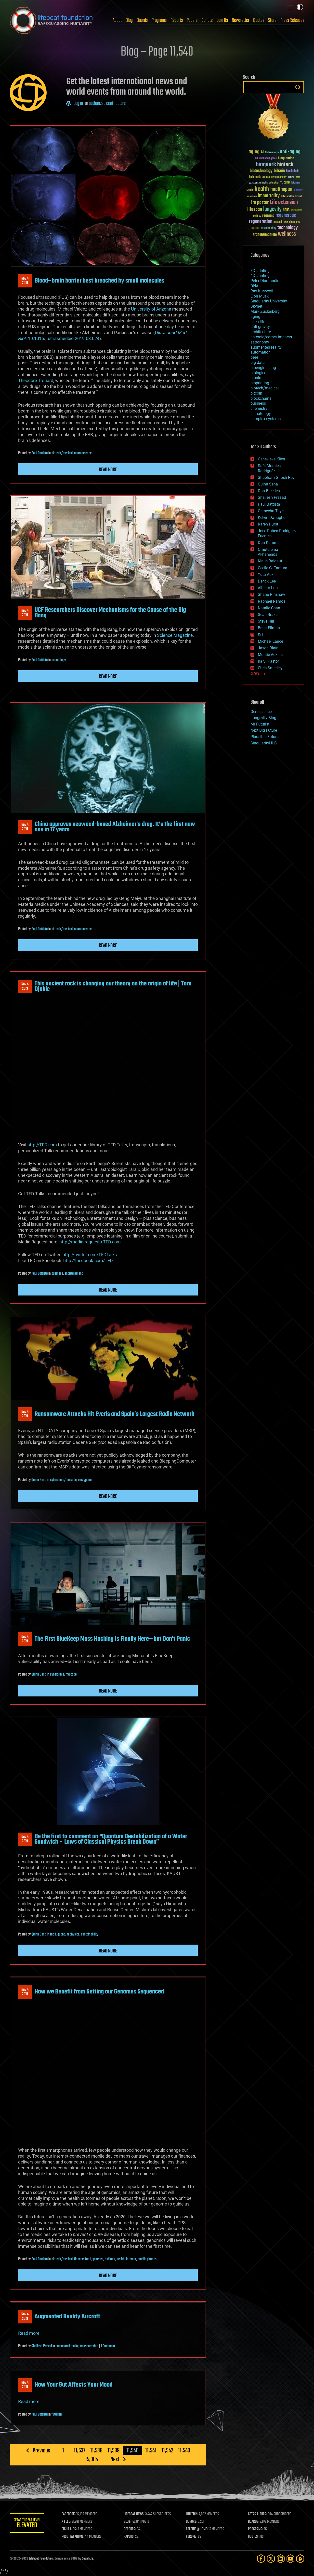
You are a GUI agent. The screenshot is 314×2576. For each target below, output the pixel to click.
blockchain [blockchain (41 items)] (292, 171)
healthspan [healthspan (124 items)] (281, 189)
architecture (260, 331)
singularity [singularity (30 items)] (294, 222)
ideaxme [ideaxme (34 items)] (252, 197)
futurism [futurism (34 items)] (295, 183)
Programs (159, 20)
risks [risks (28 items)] (286, 222)
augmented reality (67, 2346)
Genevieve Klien (271, 459)
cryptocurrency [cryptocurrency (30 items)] (279, 177)
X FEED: (66, 2522)
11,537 (79, 2450)
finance (79, 2259)
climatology (260, 413)
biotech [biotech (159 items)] (285, 164)
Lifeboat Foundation (41, 2559)
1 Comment (108, 2346)
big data (257, 362)
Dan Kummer (269, 542)
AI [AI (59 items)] (262, 152)
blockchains (260, 398)
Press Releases (292, 20)
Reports (176, 20)
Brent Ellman (269, 628)
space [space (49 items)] (255, 228)
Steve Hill (266, 621)
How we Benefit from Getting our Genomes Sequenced (99, 1992)
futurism (57, 2414)
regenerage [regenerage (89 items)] (285, 215)
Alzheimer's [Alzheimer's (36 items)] (272, 153)
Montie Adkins (270, 654)
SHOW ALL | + (257, 674)
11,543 (184, 2450)
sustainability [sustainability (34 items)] (268, 228)
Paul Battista (39, 453)
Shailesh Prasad (41, 2346)
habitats (110, 2259)
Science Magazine (175, 635)
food (53, 1934)
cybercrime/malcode (63, 1480)
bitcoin (256, 393)
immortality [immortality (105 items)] (269, 196)
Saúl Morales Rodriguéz (269, 468)
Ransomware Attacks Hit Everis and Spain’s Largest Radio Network (114, 1414)
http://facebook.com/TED (88, 1260)
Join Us (222, 20)
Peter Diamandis (264, 280)
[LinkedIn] (281, 2558)
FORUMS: (191, 2536)
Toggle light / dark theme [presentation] (300, 7)
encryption (85, 1480)
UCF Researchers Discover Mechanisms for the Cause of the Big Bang (110, 612)
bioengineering (263, 367)
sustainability (89, 1934)
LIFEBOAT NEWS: (134, 2514)
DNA (254, 286)
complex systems (265, 418)
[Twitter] (271, 2558)
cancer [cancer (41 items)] (266, 177)
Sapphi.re (87, 2559)
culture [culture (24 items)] (291, 177)
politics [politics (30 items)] (257, 216)
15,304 (91, 2459)
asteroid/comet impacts (271, 337)
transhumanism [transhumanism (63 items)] (265, 234)
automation (260, 352)
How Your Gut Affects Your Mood (74, 2385)
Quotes (258, 20)
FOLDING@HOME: (197, 2529)
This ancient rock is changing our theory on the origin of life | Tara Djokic (113, 986)
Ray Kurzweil (261, 291)
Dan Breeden (269, 490)
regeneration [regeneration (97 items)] (260, 221)
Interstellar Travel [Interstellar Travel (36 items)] (291, 197)
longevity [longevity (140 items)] (272, 209)
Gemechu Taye (271, 511)
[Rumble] (300, 2558)
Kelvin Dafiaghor (272, 517)
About (117, 20)
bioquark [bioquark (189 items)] (266, 164)
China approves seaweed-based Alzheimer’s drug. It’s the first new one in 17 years (115, 827)
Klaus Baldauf (270, 561)
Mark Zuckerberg (265, 311)
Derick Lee (267, 581)
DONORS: (191, 2522)
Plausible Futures (265, 736)
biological (258, 372)
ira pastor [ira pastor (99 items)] (260, 202)
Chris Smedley (270, 668)
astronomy (259, 342)
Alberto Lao (268, 587)
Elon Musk (259, 296)
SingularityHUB (263, 743)
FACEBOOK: (69, 2514)
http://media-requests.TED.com (90, 1241)
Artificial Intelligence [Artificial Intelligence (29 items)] (266, 158)
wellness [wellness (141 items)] (287, 234)
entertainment (74, 1273)
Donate (207, 20)
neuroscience (83, 453)
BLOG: (127, 2522)
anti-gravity (260, 326)
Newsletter (240, 20)
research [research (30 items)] (278, 222)
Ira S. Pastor (268, 661)
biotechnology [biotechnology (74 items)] (261, 170)
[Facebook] (261, 2558)
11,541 (151, 2450)
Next (114, 2459)
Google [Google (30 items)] (250, 190)
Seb (261, 634)
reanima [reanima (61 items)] (268, 215)
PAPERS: (129, 2536)
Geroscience (261, 711)
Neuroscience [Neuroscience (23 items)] (296, 210)
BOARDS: (253, 2522)
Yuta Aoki (266, 574)
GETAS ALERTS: (257, 2514)
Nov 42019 (25, 280)
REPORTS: (130, 2529)
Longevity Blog (263, 717)
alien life (257, 321)
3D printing (260, 270)
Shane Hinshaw (271, 594)
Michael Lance (270, 641)
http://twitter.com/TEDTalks (90, 1254)
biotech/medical (62, 453)
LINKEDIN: (192, 2514)
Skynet (256, 306)
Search (298, 87)
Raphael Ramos (271, 601)
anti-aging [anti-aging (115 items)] (290, 152)
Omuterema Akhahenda (268, 552)
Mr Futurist (259, 724)
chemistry (258, 408)
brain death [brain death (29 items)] (255, 177)
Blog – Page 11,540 (157, 52)
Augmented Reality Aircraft (67, 2316)
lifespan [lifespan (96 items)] (254, 209)
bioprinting (259, 383)
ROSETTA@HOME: (73, 2536)
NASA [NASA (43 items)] (286, 210)
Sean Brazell (268, 614)
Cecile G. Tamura (272, 568)
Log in (78, 103)
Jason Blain (268, 648)
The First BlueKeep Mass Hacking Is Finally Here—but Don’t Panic (112, 1639)
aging (255, 316)
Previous (41, 2450)
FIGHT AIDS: (69, 2529)
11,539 (113, 2450)
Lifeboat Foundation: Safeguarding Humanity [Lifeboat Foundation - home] (51, 20)
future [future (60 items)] (285, 182)
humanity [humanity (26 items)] (298, 190)
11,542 (167, 2450)
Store (272, 20)
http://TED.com (42, 1144)
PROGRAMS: (255, 2529)
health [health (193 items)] (262, 189)
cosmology (59, 660)
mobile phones (147, 2259)
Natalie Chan (269, 608)
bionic (255, 377)
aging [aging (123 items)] (254, 152)
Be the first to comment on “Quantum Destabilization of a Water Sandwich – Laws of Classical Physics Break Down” (111, 1839)
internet (131, 2259)
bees (254, 357)
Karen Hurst (268, 524)
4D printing (260, 275)
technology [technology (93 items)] (287, 228)
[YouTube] (290, 2558)
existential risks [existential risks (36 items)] (258, 183)
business (57, 1273)
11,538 (96, 2450)
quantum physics (68, 1934)
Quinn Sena (38, 1480)
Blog (129, 20)
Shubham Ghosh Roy (276, 477)
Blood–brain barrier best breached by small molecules (99, 281)
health (121, 2259)
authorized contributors (107, 103)
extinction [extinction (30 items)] (274, 183)
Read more (108, 470)
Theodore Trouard (35, 380)
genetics (97, 2259)
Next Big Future (263, 730)
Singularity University (268, 301)
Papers (192, 20)
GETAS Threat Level (27, 2524)
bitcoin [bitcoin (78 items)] (279, 170)
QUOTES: (253, 2536)
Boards (142, 20)
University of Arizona (151, 309)
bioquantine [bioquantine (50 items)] (286, 158)
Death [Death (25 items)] (297, 177)
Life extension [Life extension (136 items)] (284, 202)
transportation (89, 2346)
